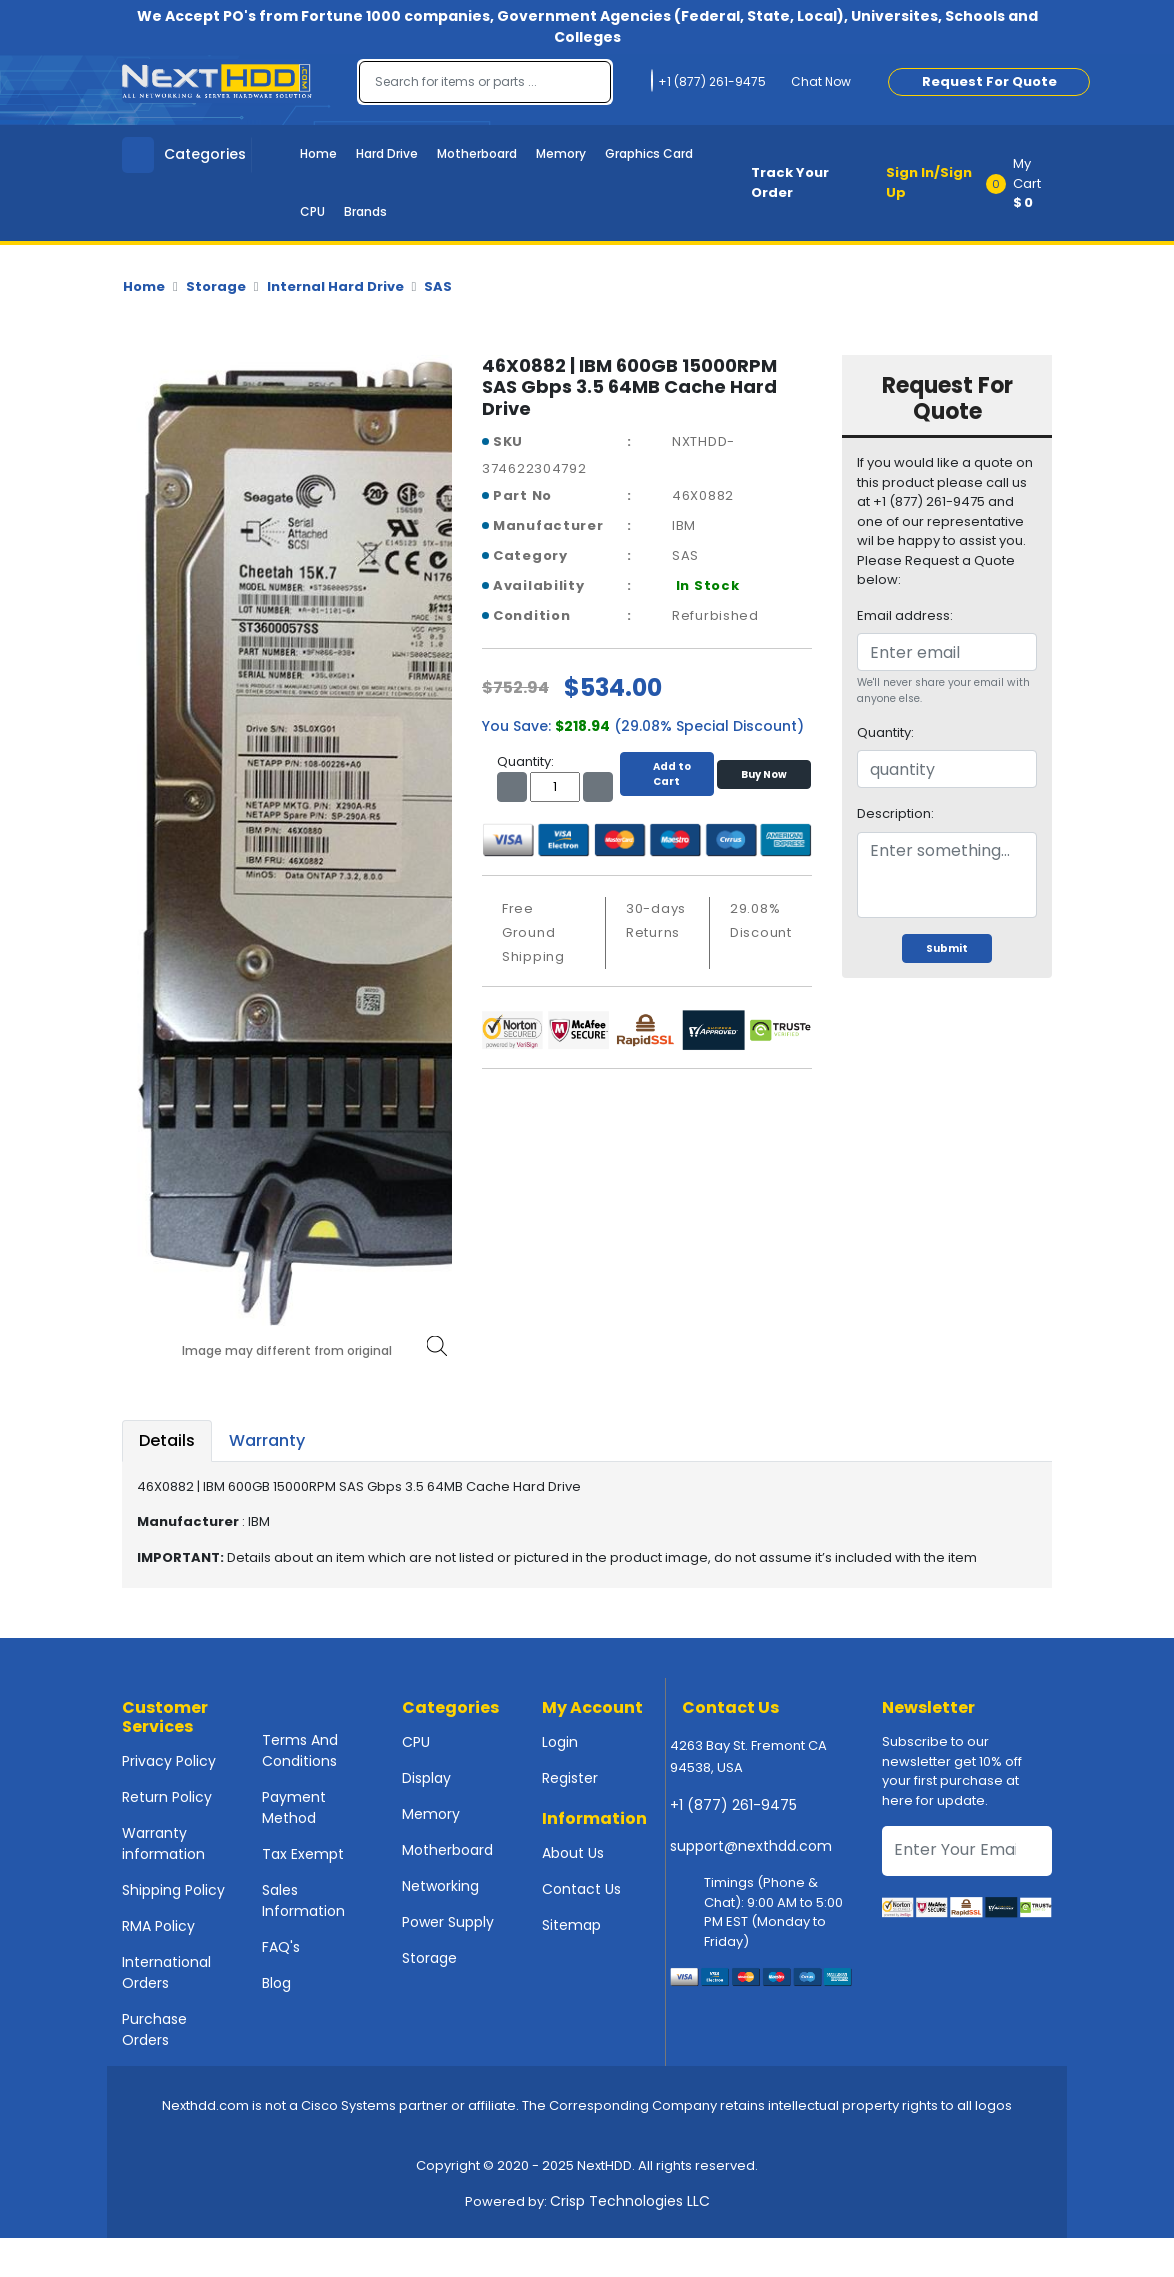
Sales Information (303, 1900)
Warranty (267, 1440)
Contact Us (581, 1889)
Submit (947, 948)
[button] (1025, 183)
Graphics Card (649, 153)
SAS (438, 286)
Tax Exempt (303, 1854)
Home (318, 153)
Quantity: (885, 732)
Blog (276, 1983)
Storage (216, 286)
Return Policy (167, 1797)
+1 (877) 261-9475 (733, 1805)
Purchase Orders (154, 2029)
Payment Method (294, 1807)
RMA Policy (158, 1926)
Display (426, 1778)
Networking (440, 1886)
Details (167, 1440)
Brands (365, 211)
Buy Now (764, 774)
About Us (573, 1853)
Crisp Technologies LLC (630, 2201)
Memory (561, 153)
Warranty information (163, 1843)
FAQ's (281, 1947)
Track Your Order (790, 182)
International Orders (166, 1972)
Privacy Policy (169, 1761)
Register (570, 1778)
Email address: (905, 615)
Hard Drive (387, 153)
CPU (312, 211)
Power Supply (448, 1922)
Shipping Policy (173, 1890)
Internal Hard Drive (335, 286)
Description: (895, 813)
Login (560, 1742)
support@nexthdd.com (751, 1846)
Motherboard (477, 153)
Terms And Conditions (300, 1750)
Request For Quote (989, 81)
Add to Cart (667, 774)
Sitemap (571, 1925)
